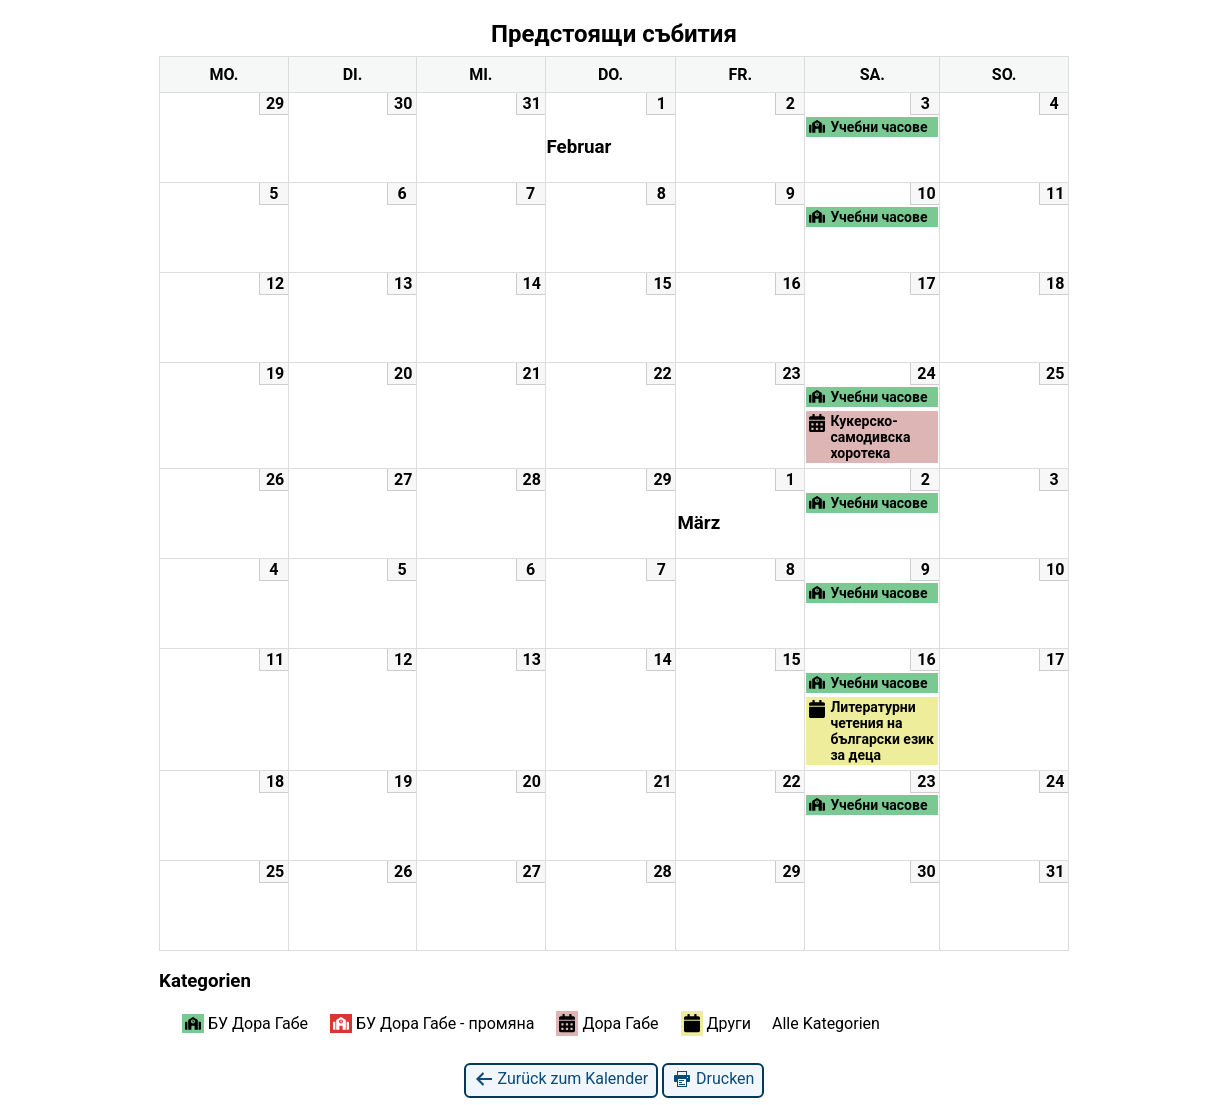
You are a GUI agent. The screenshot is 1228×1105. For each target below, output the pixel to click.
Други (716, 1023)
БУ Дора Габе (245, 1023)
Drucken (713, 1079)
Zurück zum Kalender (561, 1079)
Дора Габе (607, 1023)
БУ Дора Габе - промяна (432, 1023)
